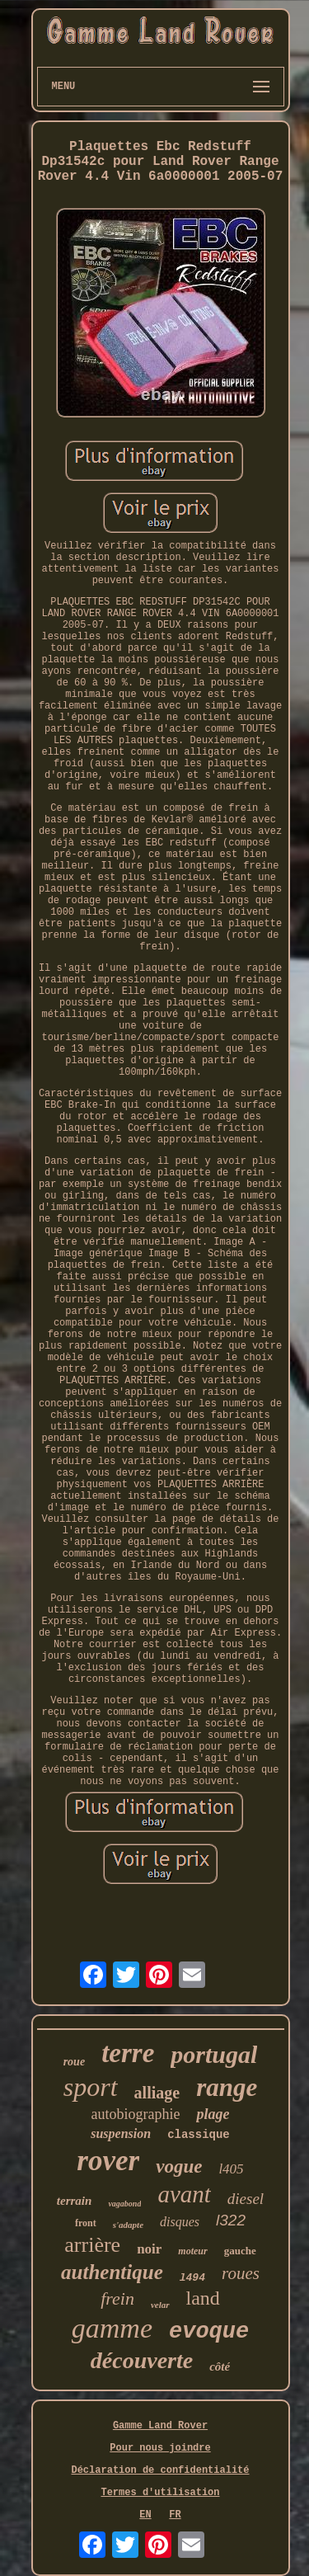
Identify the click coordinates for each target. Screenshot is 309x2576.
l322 (231, 2220)
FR (174, 2515)
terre (127, 2053)
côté (219, 2366)
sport (90, 2087)
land (203, 2298)
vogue (179, 2166)
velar (160, 2305)
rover (108, 2161)
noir (149, 2249)
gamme (112, 2328)
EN (145, 2515)
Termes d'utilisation (160, 2492)
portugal (214, 2054)
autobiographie (135, 2114)
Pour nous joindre (160, 2448)
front (85, 2223)
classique (198, 2134)
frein (117, 2298)
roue (74, 2062)
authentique (112, 2272)
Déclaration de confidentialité (160, 2470)
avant (183, 2194)
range (226, 2087)
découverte (142, 2360)
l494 (192, 2278)
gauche (240, 2250)
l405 (230, 2169)
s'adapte (128, 2225)
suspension (121, 2133)
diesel (245, 2198)
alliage (157, 2093)
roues (241, 2273)
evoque (209, 2331)
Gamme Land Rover (160, 2426)
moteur (192, 2251)
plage (212, 2114)
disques (179, 2222)
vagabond (124, 2203)
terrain (74, 2200)
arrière (92, 2245)
